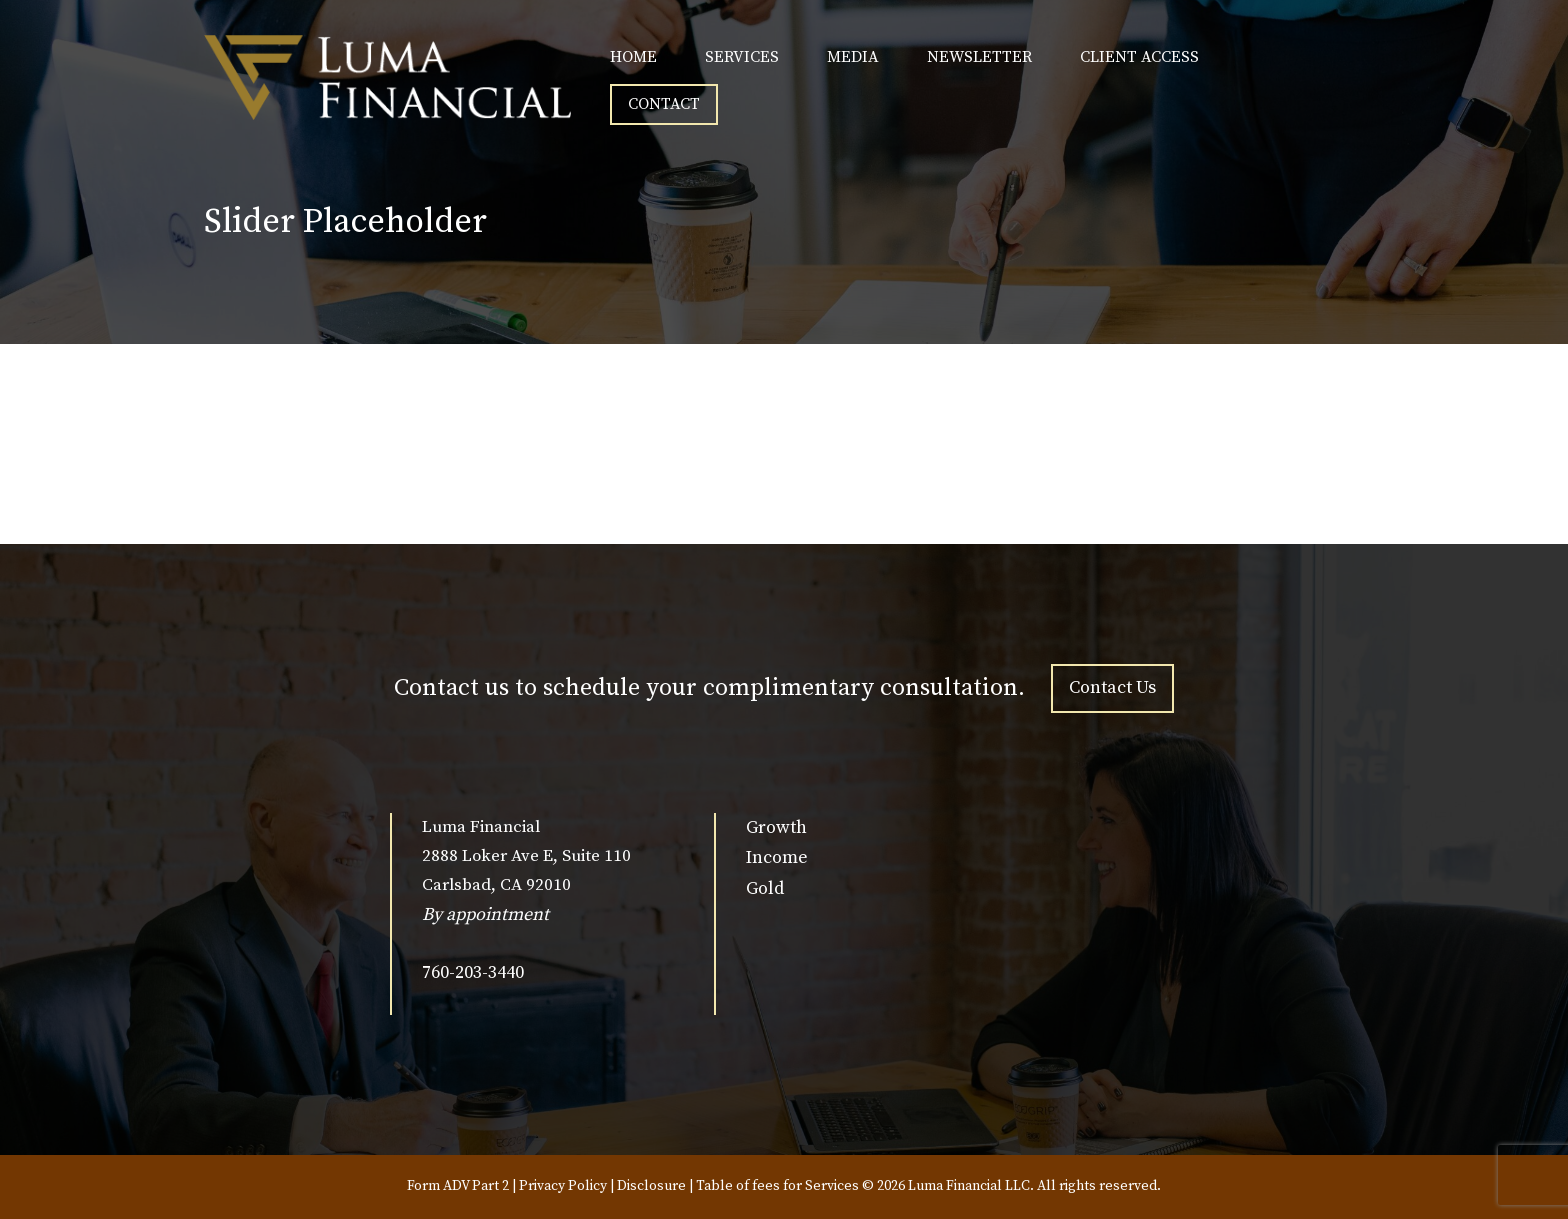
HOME (633, 57)
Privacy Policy (563, 1186)
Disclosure (651, 1186)
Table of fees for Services (777, 1186)
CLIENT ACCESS (1139, 57)
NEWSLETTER (979, 57)
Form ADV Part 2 (458, 1186)
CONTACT (664, 104)
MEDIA (853, 57)
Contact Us (1112, 687)
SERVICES (742, 57)
